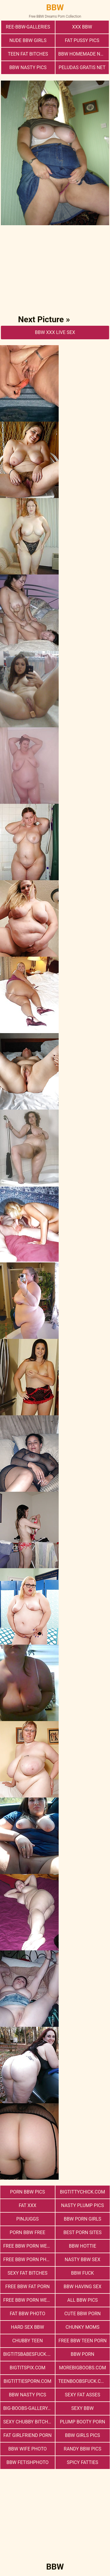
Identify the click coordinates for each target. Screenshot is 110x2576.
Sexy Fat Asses (82, 2395)
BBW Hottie (82, 2246)
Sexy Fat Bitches (28, 2273)
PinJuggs (27, 2219)
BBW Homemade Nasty (83, 54)
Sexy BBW (82, 2408)
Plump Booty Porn (82, 2422)
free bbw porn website (29, 2300)
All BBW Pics (82, 2300)
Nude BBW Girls (28, 40)
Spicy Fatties (82, 2462)
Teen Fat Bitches (28, 54)
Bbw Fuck (82, 2273)
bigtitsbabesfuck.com (29, 2354)
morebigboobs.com (82, 2367)
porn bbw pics (27, 2192)
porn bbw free (27, 2232)
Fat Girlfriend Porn (28, 2435)
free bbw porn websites (29, 2246)
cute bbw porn (82, 2313)
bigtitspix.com (27, 2367)
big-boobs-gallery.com (29, 2408)
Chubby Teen (27, 2340)
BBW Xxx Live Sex (55, 332)
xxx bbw (82, 27)
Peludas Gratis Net (82, 67)
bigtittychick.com (82, 2192)
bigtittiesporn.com (27, 2381)
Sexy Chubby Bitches (28, 2422)
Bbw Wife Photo (27, 2449)
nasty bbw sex (82, 2259)
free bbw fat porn (27, 2286)
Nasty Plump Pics (82, 2205)
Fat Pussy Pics (82, 40)
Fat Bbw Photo (27, 2313)
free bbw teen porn (82, 2340)
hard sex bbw (27, 2327)
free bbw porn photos (29, 2259)
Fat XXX (27, 2205)
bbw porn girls (82, 2219)
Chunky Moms (82, 2327)
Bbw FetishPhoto (27, 2462)
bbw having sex (82, 2286)
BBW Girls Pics (82, 2435)
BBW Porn (82, 2354)
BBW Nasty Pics (28, 67)
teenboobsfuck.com (83, 2381)
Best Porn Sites (82, 2232)
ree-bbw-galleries (28, 27)
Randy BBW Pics (82, 2449)
